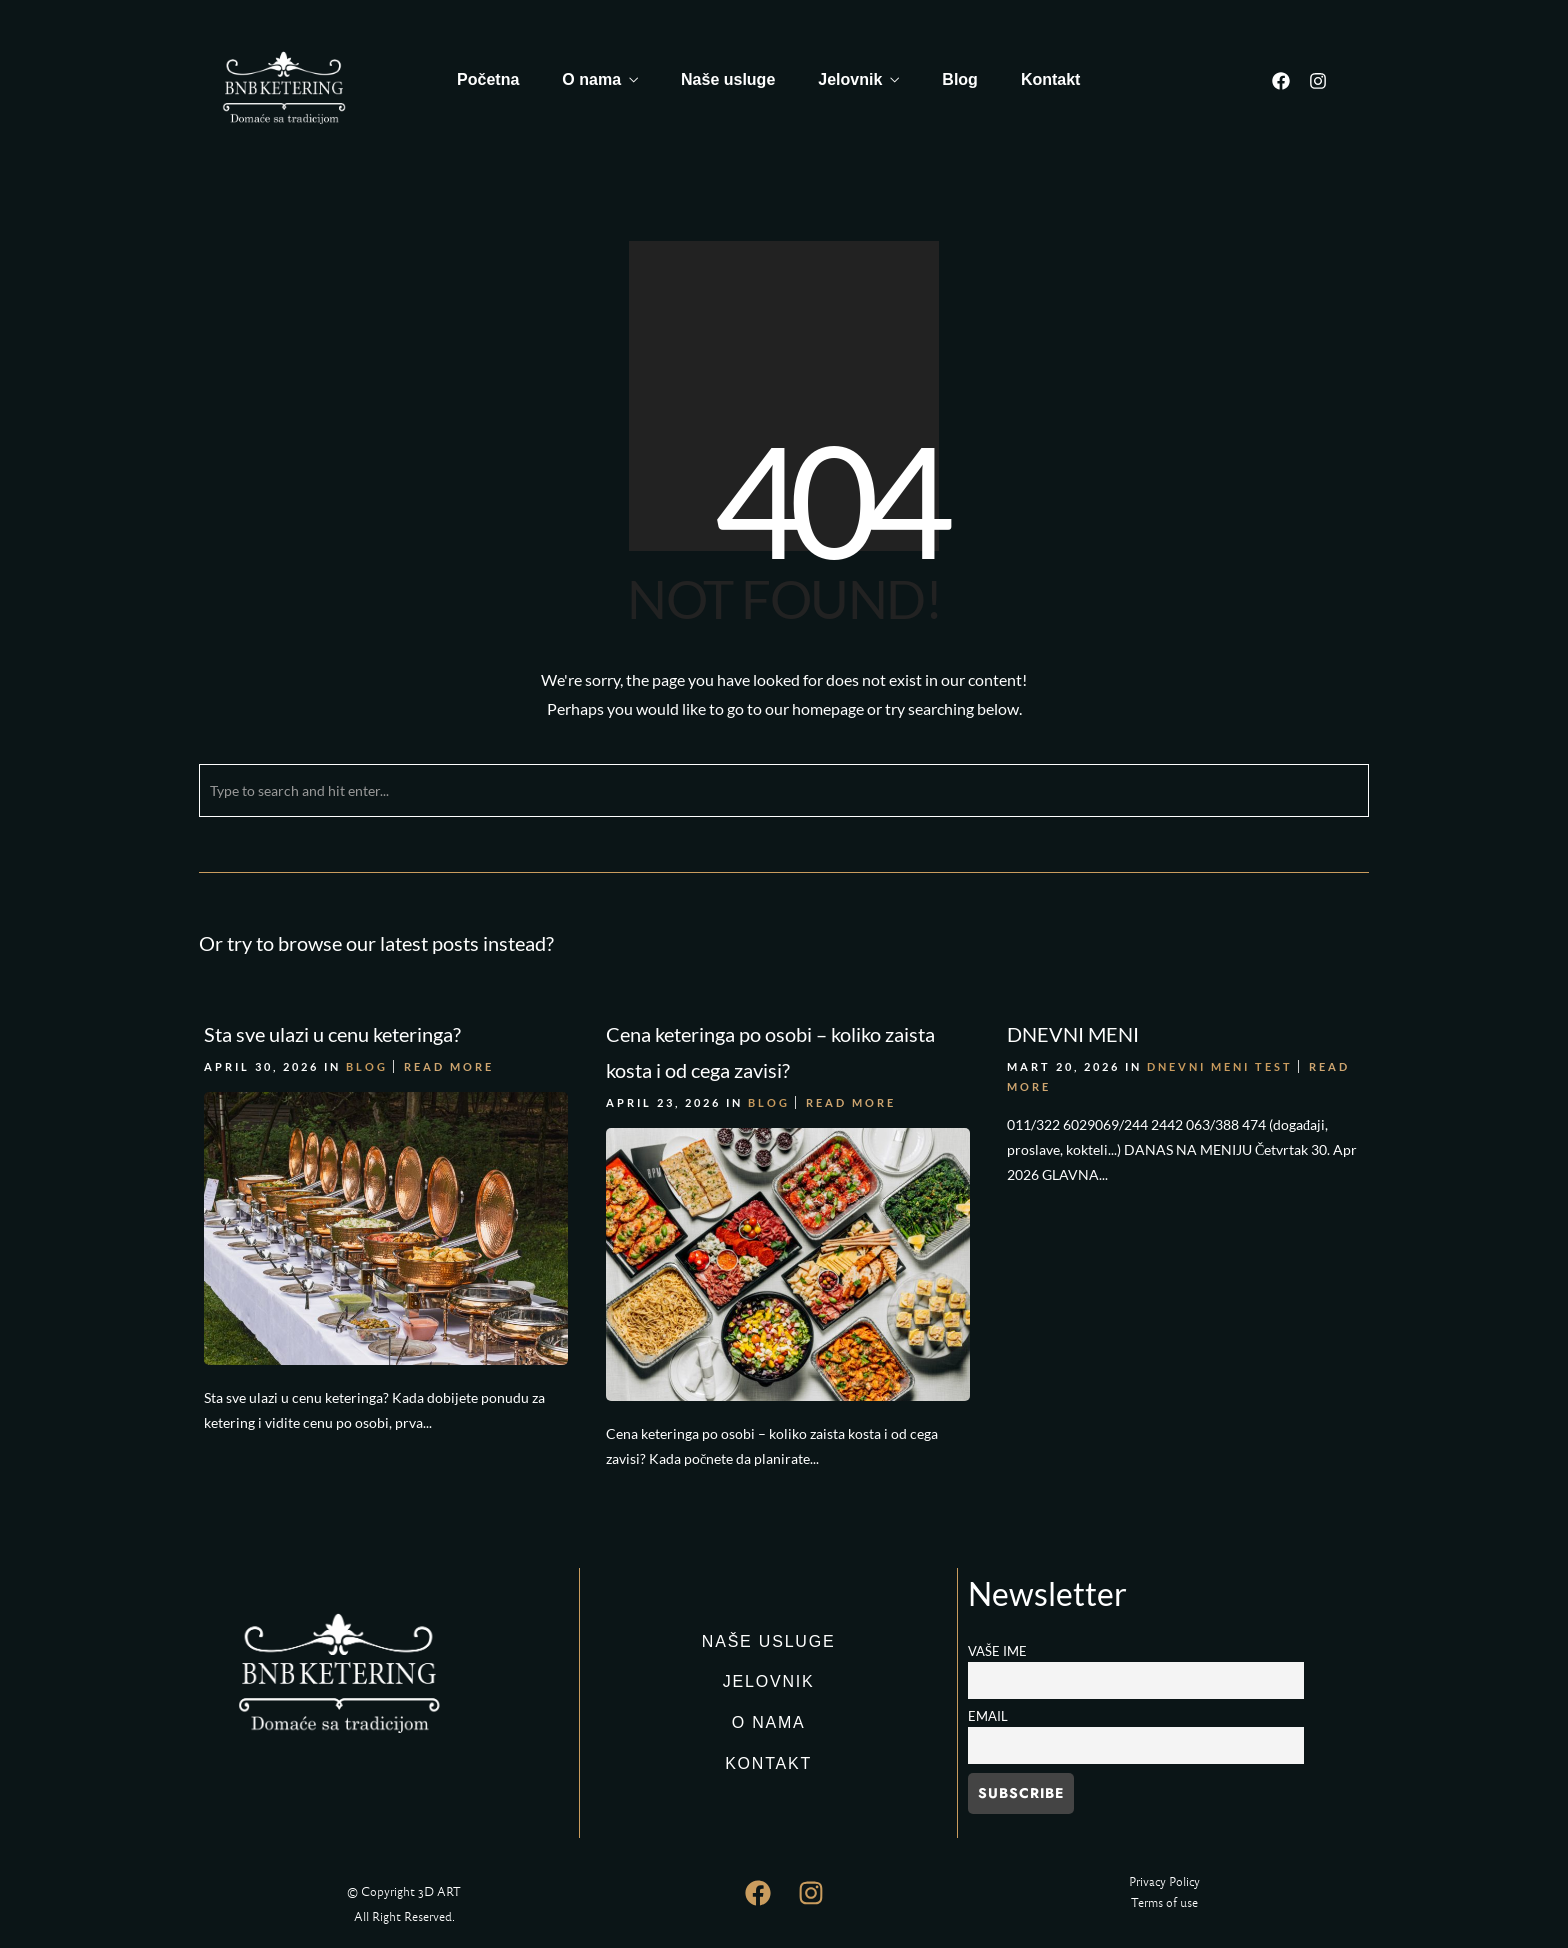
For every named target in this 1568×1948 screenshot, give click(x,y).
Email (988, 1716)
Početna (488, 79)
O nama (591, 79)
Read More (449, 1066)
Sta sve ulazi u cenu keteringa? (332, 1034)
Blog (960, 79)
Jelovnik (850, 79)
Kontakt (1051, 79)
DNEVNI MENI (1073, 1034)
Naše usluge (728, 79)
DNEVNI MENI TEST (1220, 1066)
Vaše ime (997, 1651)
